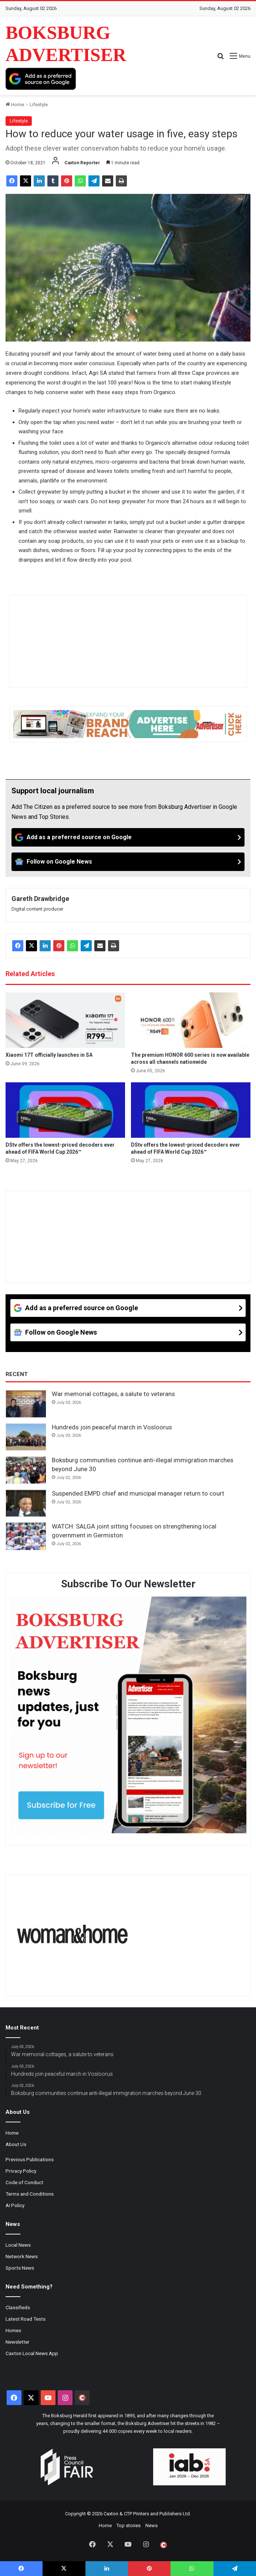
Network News (22, 2256)
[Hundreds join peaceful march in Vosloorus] (26, 1437)
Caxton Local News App (32, 2353)
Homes (13, 2330)
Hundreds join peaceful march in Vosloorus (112, 1427)
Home (15, 104)
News (151, 2525)
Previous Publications (30, 2159)
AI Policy (15, 2205)
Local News (18, 2245)
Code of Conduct (24, 2182)
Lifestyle (39, 104)
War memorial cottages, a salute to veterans (113, 1394)
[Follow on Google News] (128, 861)
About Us (16, 2144)
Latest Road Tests (26, 2319)
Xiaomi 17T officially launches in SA (49, 1055)
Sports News (20, 2268)
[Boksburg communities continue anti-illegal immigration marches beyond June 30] (26, 1470)
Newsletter (18, 2342)
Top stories (129, 2525)
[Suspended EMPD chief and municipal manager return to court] (26, 1503)
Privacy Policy (21, 2171)
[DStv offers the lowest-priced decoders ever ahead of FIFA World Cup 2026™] (65, 1110)
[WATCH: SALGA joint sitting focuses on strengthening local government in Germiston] (26, 1536)
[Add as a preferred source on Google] (41, 79)
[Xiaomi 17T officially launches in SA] (65, 1020)
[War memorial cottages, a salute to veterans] (26, 1404)
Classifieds (18, 2307)
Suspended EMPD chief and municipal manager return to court (138, 1493)
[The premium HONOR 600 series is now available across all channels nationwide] (190, 1020)
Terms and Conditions (30, 2194)
